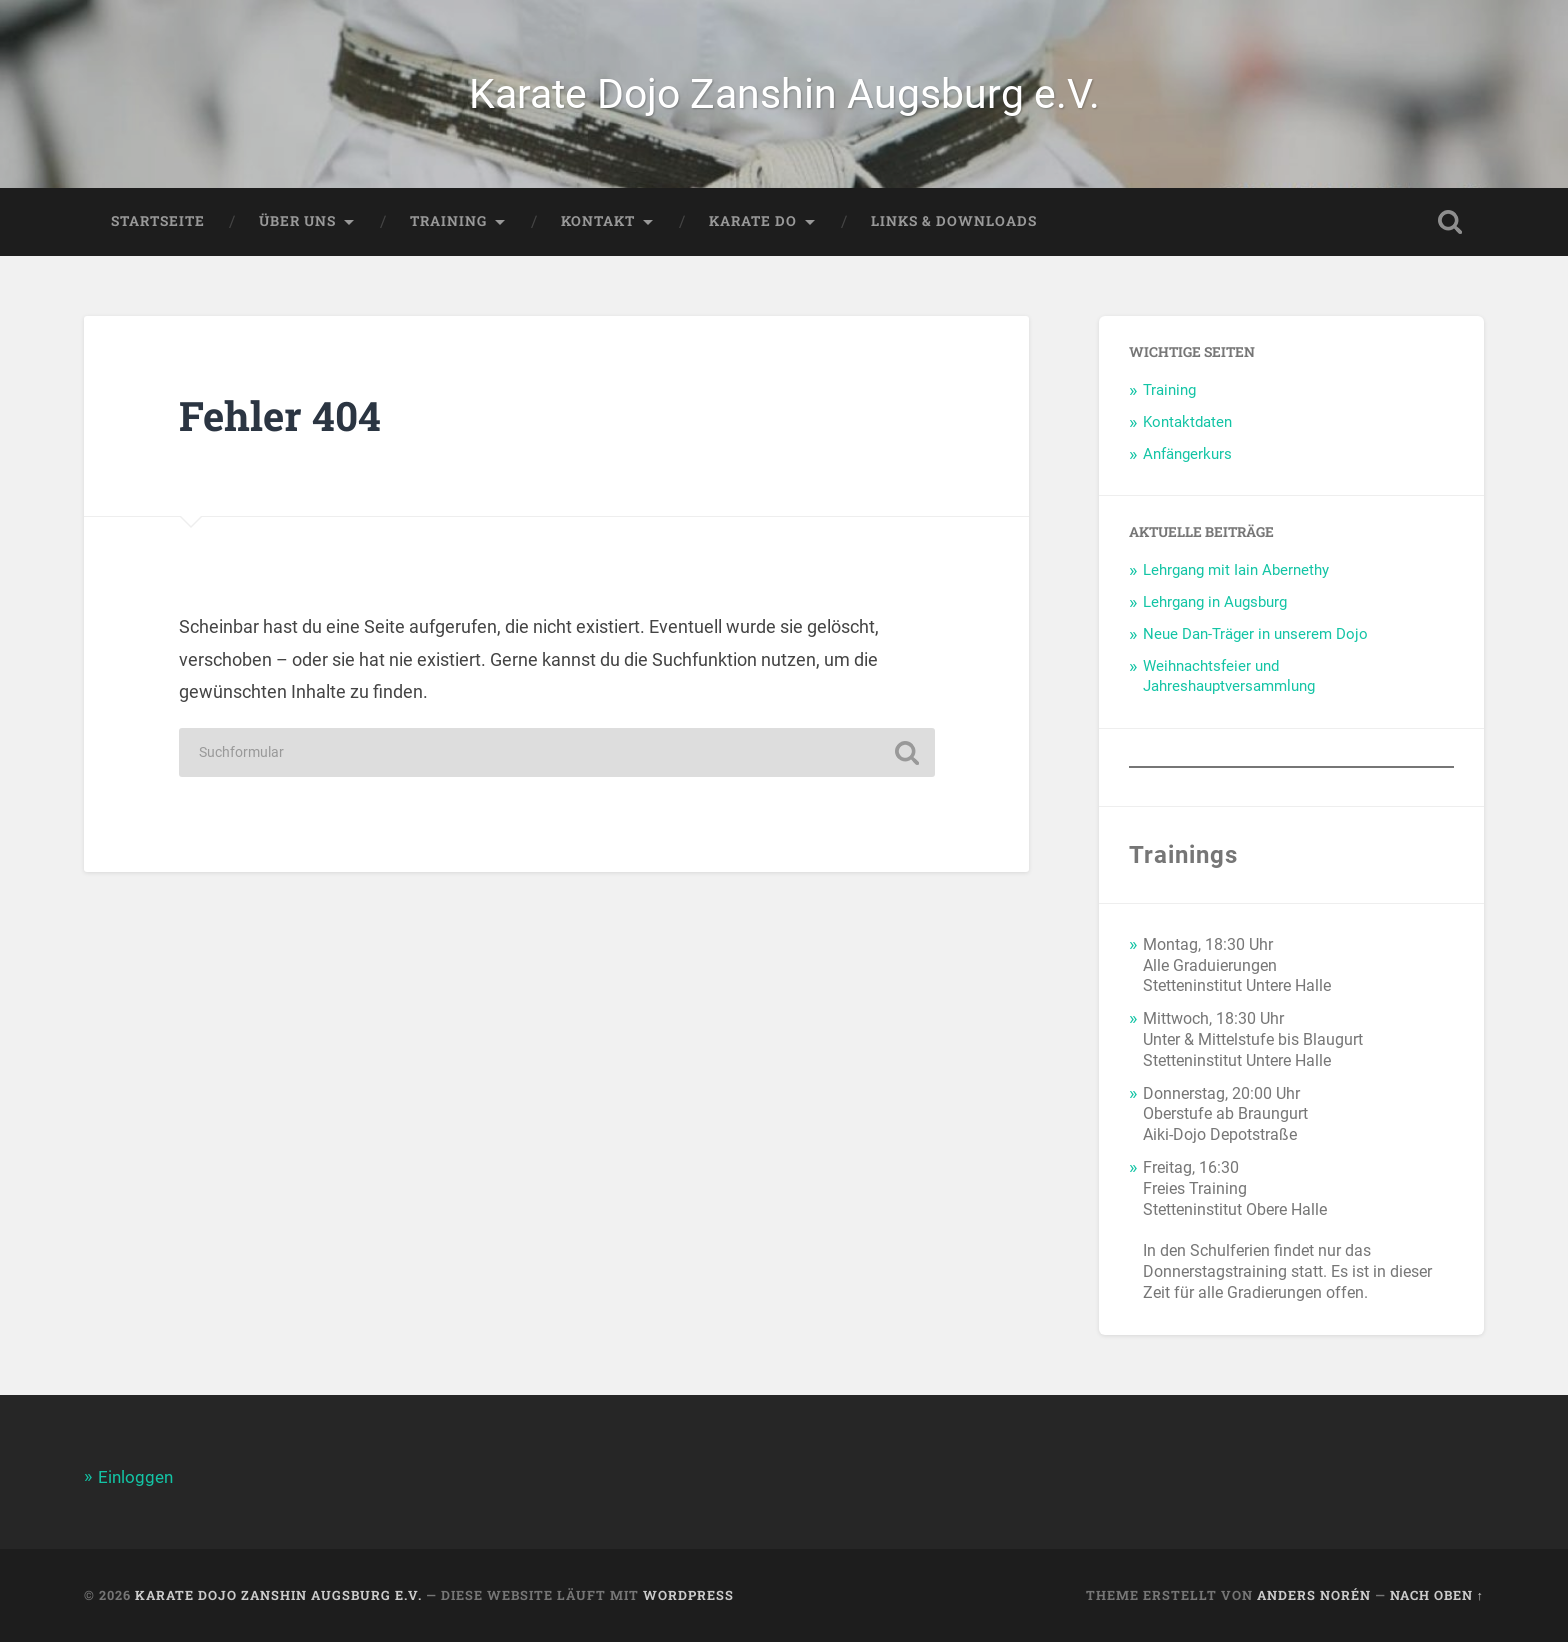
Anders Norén (1314, 1595)
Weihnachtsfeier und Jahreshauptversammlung (1229, 676)
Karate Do (753, 221)
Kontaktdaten (1187, 422)
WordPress (688, 1595)
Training (448, 221)
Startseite (158, 221)
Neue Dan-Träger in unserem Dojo (1255, 634)
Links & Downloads (954, 221)
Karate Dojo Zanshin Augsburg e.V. (784, 94)
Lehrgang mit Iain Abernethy (1236, 570)
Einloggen (135, 1477)
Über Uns (297, 221)
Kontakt (598, 221)
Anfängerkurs (1187, 454)
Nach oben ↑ (1437, 1595)
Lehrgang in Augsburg (1215, 602)
